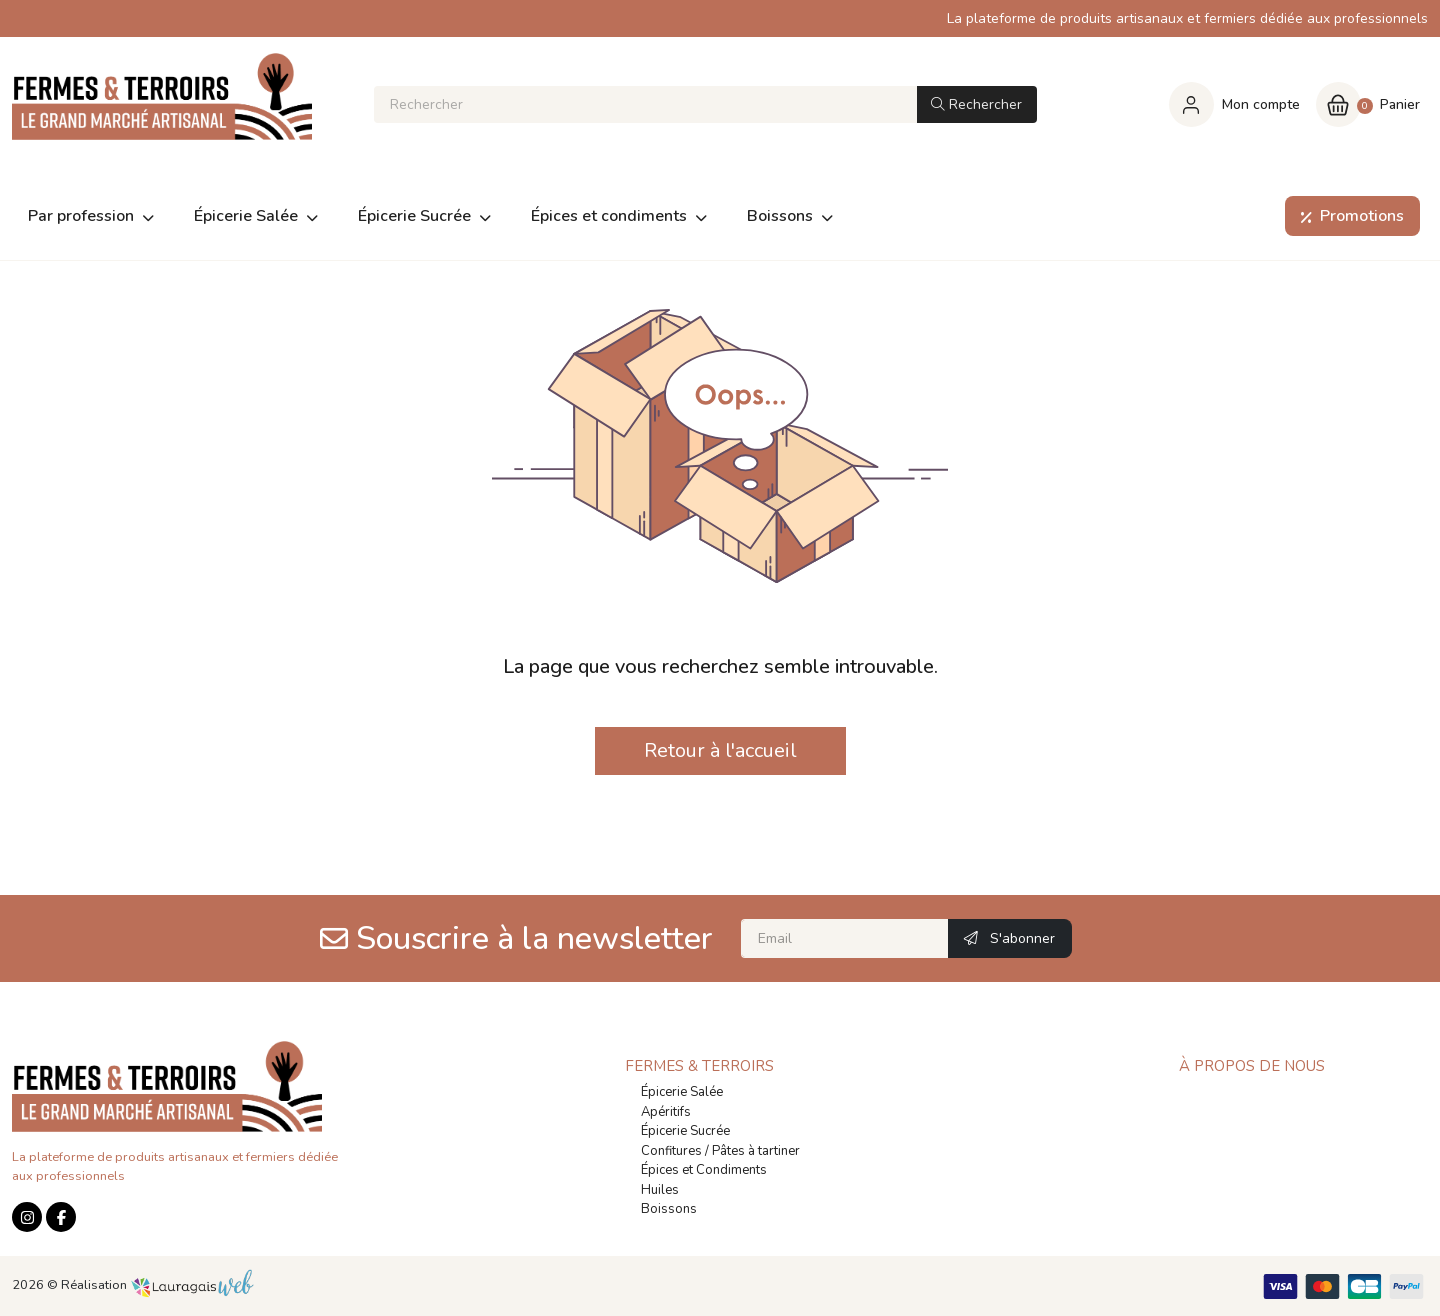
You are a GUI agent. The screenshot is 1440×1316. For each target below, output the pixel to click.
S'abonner (1009, 938)
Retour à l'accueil (720, 750)
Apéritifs (666, 1112)
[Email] (845, 938)
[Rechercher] (644, 104)
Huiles (660, 1190)
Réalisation (157, 1285)
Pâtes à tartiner (756, 1151)
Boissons (669, 1209)
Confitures (671, 1151)
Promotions (1348, 216)
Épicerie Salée (682, 1092)
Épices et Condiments (704, 1170)
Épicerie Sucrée (685, 1131)
